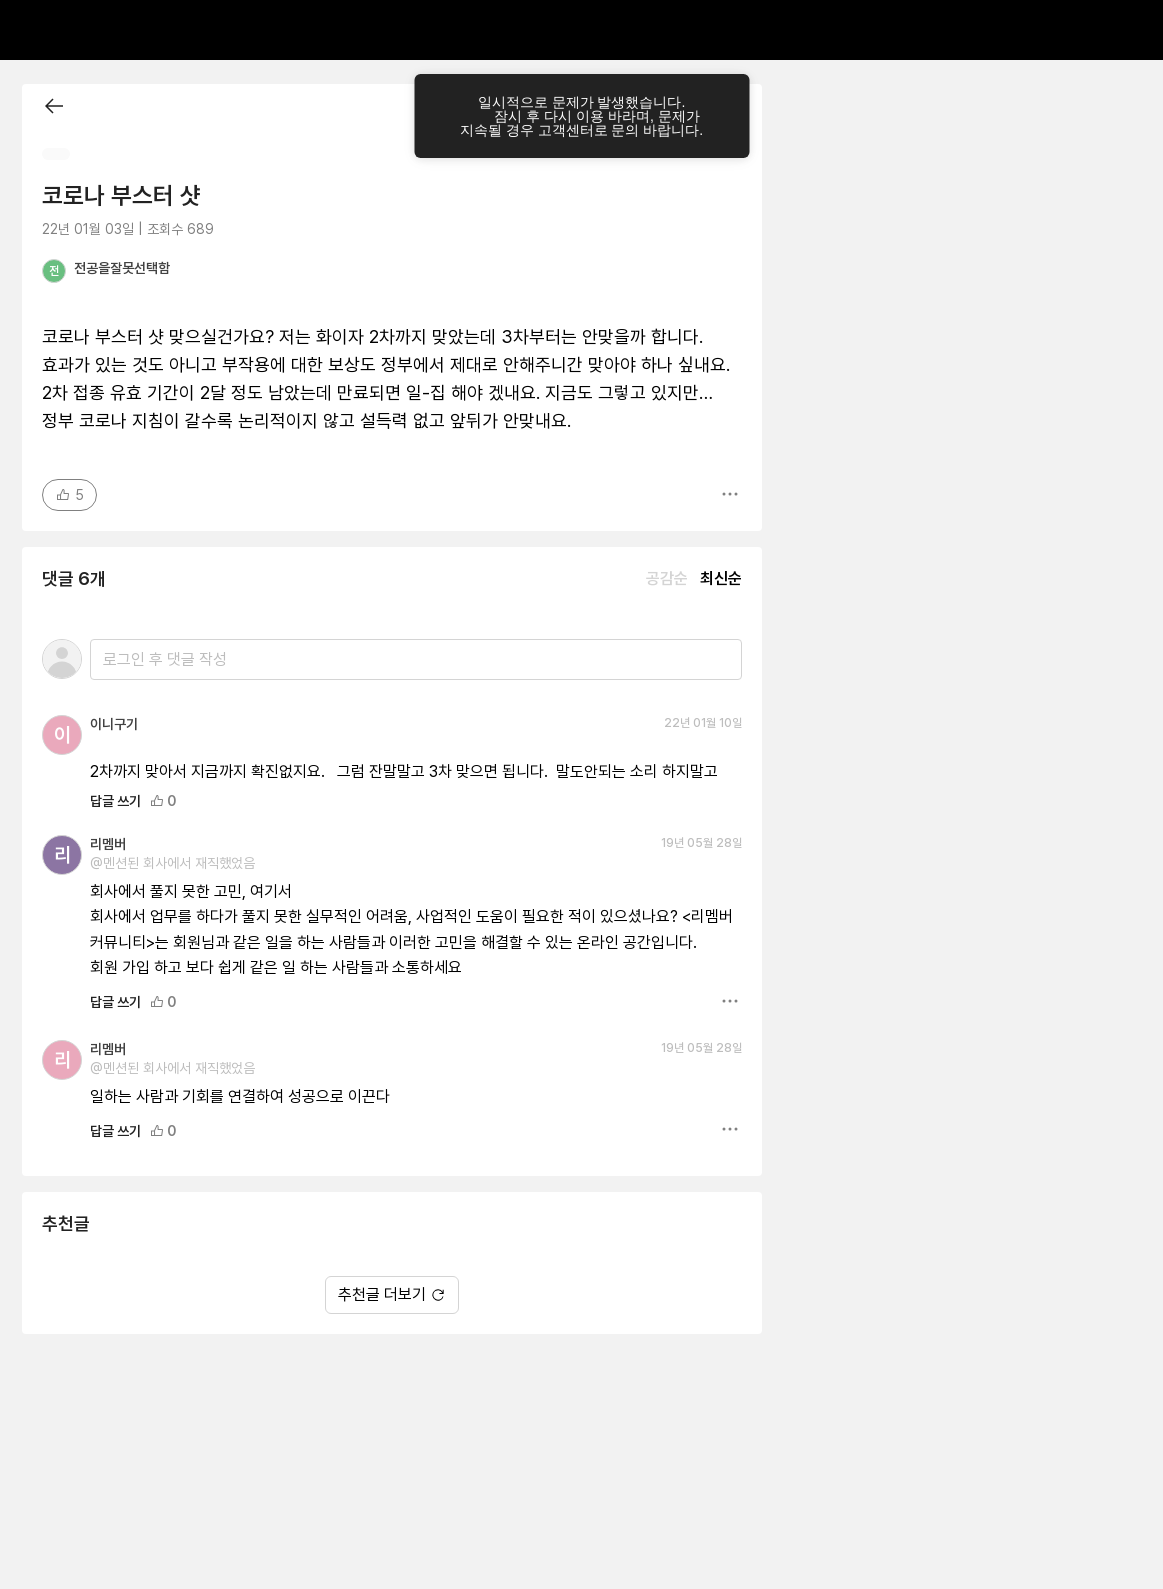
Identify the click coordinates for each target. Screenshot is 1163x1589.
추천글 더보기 (392, 1294)
